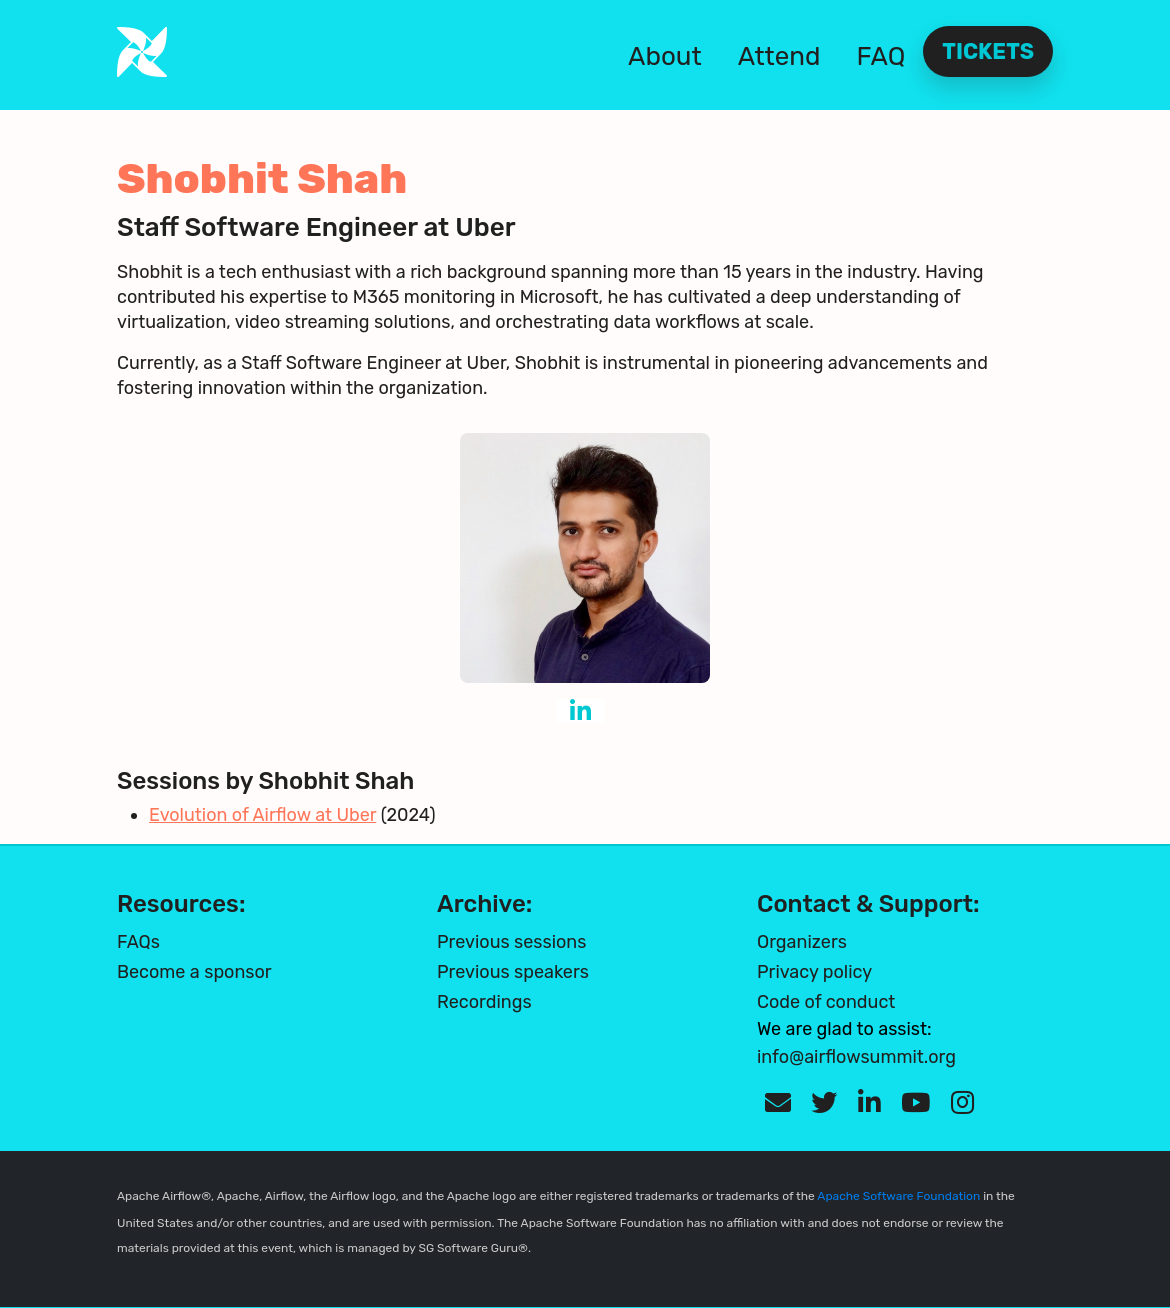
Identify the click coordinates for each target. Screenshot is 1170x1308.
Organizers (802, 942)
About (665, 56)
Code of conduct (826, 1002)
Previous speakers (513, 972)
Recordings (484, 1002)
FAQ (881, 56)
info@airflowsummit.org (856, 1057)
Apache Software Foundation (898, 1196)
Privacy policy (814, 972)
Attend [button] (779, 56)
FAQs (138, 942)
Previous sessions (511, 942)
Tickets (988, 51)
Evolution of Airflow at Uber (262, 815)
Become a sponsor (194, 972)
